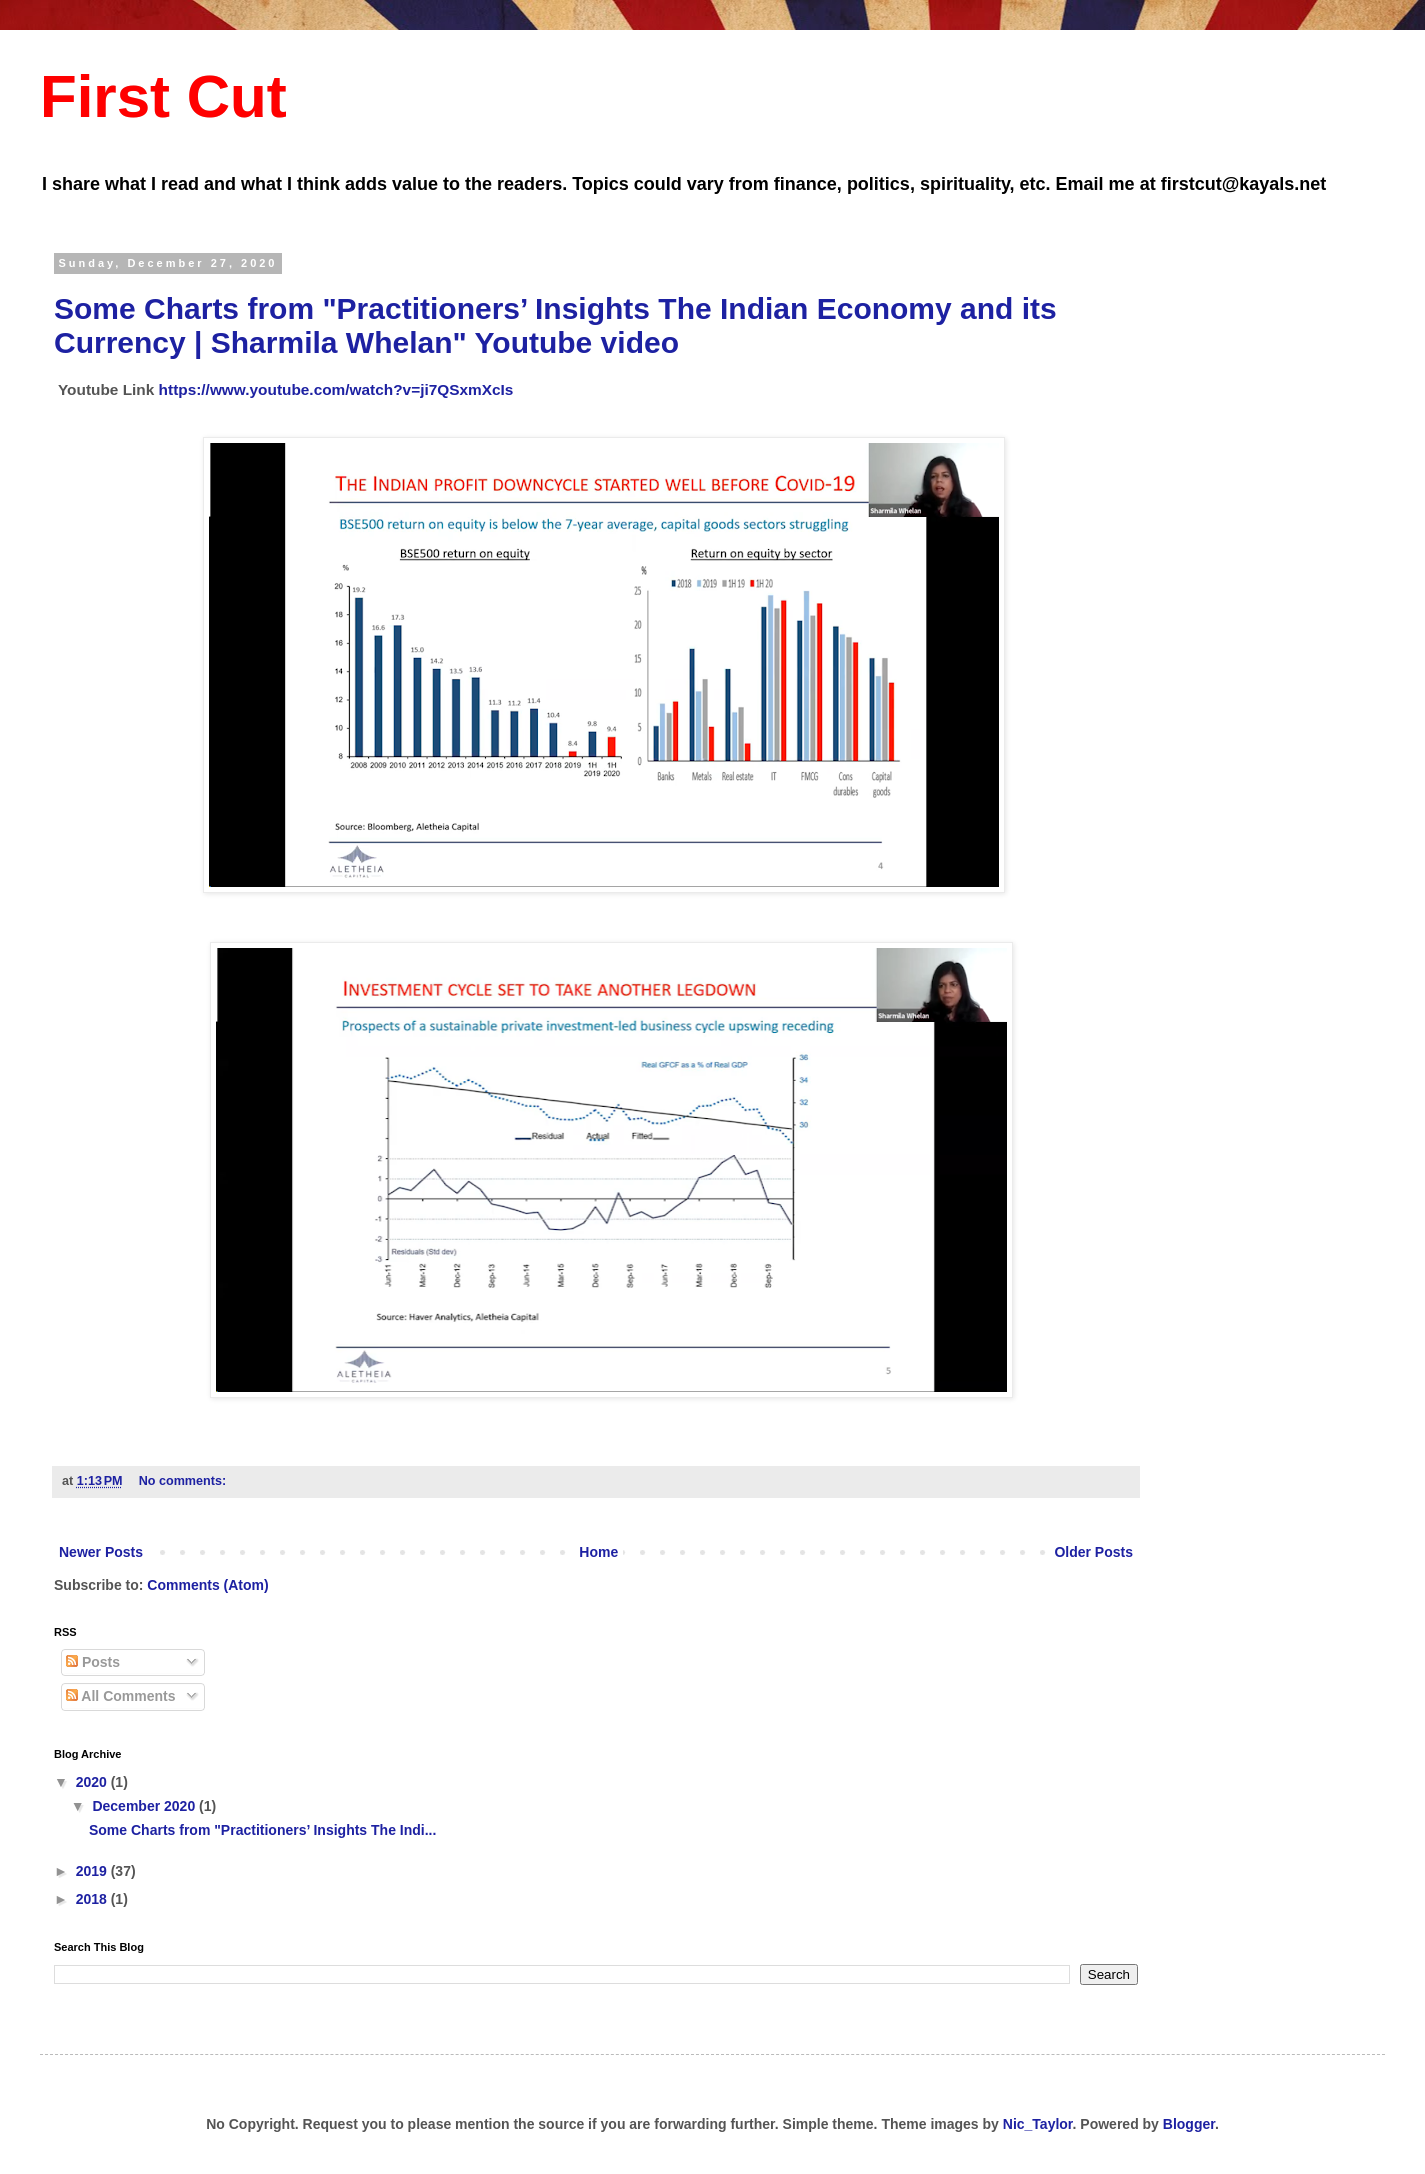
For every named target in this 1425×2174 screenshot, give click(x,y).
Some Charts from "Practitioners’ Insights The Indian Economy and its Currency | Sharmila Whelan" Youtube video (555, 325)
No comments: (184, 1481)
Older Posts (1093, 1552)
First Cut (163, 96)
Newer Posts (101, 1552)
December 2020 (145, 1806)
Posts (93, 1662)
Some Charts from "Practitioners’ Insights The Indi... (262, 1830)
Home (598, 1552)
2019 (93, 1871)
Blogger (1189, 2124)
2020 (93, 1782)
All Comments (121, 1696)
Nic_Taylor (1038, 2124)
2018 (93, 1899)
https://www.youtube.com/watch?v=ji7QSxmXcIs (336, 389)
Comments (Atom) (207, 1585)
